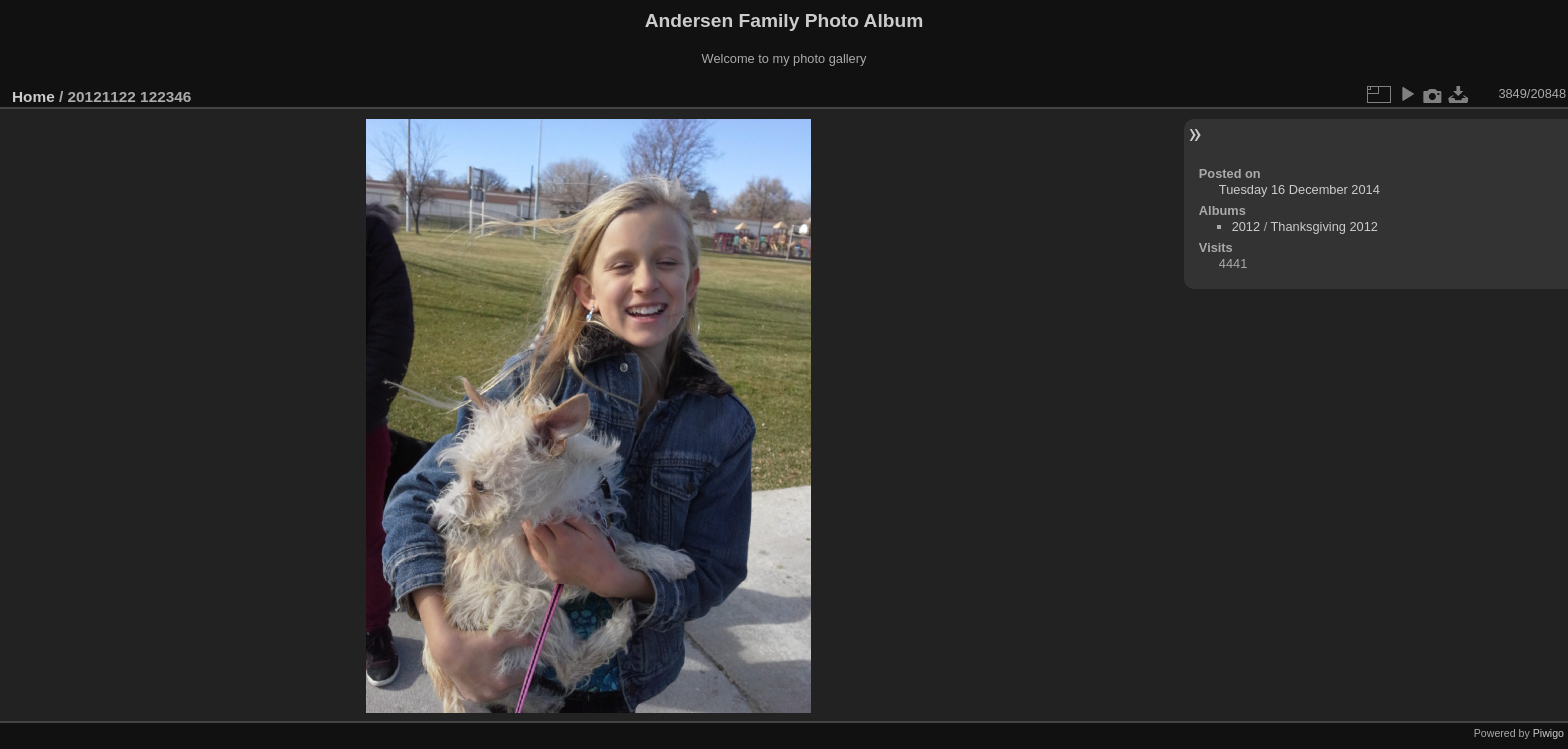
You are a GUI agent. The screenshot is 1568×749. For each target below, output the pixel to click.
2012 (1246, 226)
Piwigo (1548, 733)
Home (33, 96)
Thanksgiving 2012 (1324, 226)
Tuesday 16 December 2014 (1299, 189)
